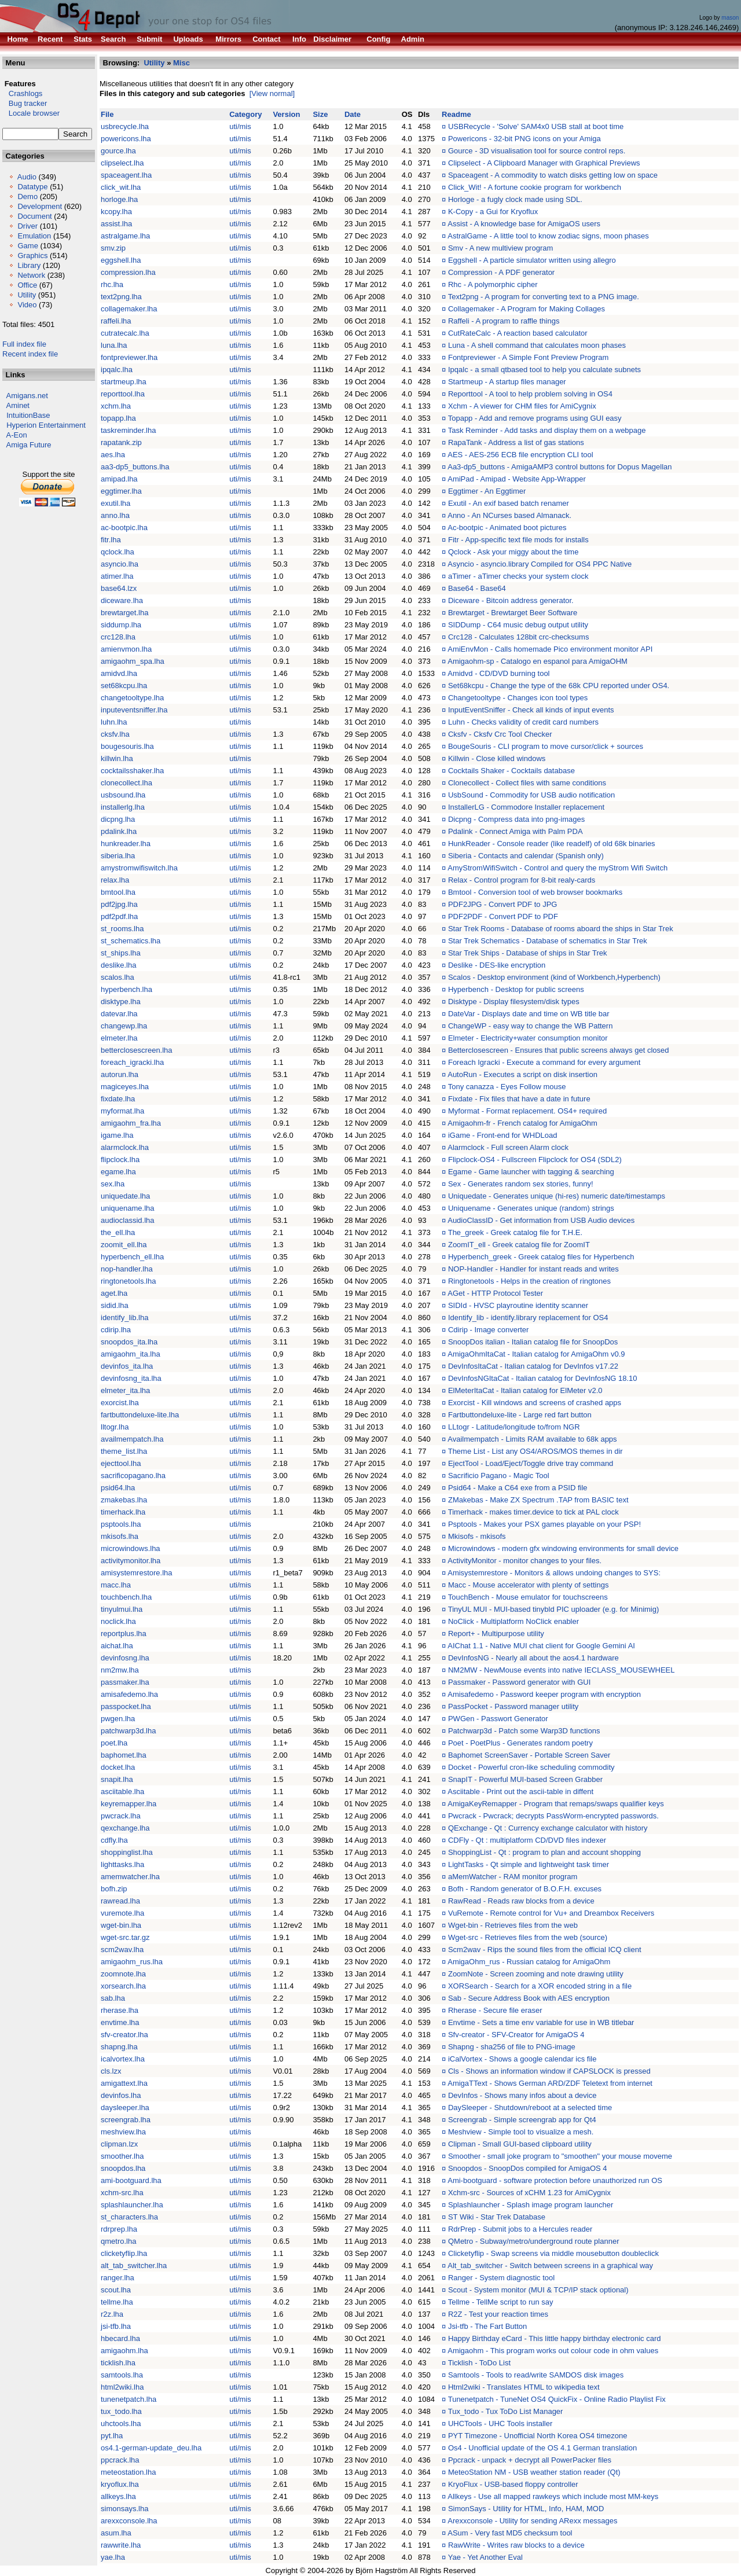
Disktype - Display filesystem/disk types (513, 1001)
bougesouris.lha (127, 746)
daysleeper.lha (125, 2107)
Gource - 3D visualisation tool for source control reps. (536, 150)
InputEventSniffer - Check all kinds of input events (531, 709)
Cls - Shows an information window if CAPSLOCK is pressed (549, 2071)
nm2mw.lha (120, 1670)
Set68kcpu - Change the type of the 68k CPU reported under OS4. (558, 685)
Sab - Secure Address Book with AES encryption (529, 1998)
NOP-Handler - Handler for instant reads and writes (533, 1269)
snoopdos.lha (123, 2168)
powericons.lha (126, 138)
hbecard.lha (120, 2338)
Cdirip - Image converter (488, 1329)
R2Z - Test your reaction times (498, 2314)
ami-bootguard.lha (131, 2180)
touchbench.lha (126, 1597)
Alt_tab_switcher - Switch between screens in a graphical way (550, 2265)
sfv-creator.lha (124, 2034)
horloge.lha (119, 199)
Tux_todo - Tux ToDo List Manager (505, 2411)
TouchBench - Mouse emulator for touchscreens (528, 1597)
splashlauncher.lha (132, 2204)
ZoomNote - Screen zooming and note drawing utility (535, 1973)
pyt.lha (112, 2435)
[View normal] (272, 93)
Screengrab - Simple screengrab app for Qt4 (522, 2119)
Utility (26, 295)
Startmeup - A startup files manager (507, 381)
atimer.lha (117, 576)
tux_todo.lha (121, 2411)
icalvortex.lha (123, 2059)
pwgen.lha (118, 1718)
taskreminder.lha (128, 430)
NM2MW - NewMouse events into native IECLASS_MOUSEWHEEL (561, 1670)
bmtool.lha (118, 892)
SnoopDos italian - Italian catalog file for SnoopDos (533, 1341)
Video (26, 304)
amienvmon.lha (126, 649)
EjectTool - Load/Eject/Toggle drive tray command (530, 1463)
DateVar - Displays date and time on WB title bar (529, 1013)
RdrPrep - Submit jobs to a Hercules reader (520, 2229)
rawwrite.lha (121, 2545)
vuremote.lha (122, 1913)
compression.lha (128, 272)
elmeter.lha (119, 1038)
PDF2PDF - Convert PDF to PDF (503, 916)
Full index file (24, 344)
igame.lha (117, 1135)
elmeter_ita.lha (125, 1390)
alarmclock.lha (125, 1147)
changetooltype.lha (132, 697)
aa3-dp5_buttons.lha (135, 466)
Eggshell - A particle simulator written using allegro (532, 260)
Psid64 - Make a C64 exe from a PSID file (518, 1487)
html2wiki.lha (122, 2387)
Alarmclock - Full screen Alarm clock (507, 1147)
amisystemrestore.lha (137, 1572)
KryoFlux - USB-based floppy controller (513, 2484)
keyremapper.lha (128, 1803)
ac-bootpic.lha (124, 527)
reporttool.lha (123, 393)
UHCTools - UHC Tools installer (500, 2423)
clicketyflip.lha (124, 2253)
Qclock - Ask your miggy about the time (513, 551)
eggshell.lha (121, 260)
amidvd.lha (119, 673)
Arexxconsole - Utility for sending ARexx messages (532, 2520)
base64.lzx (119, 588)
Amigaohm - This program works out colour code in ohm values (552, 2350)
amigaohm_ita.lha (130, 1354)
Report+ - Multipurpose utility (496, 1633)
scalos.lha (117, 977)
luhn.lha (114, 722)
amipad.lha (119, 479)
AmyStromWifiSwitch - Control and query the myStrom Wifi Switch (557, 867)
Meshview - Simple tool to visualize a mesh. (520, 2131)
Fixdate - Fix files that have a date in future (519, 1098)
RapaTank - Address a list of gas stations (516, 442)
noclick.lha (118, 1621)
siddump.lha (121, 624)
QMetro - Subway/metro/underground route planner (533, 2241)
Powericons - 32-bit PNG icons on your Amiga (524, 138)
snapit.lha (117, 1779)
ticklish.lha (118, 2362)
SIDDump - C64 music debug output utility (518, 624)
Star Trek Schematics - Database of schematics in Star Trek (547, 940)
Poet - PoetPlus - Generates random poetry (520, 1743)
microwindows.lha (130, 1548)
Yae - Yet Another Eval (485, 2557)
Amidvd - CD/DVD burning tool (498, 673)
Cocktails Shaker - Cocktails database (511, 770)
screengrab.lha (126, 2119)
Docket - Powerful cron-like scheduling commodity (531, 1767)
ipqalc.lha (117, 369)
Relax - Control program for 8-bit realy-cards (521, 880)
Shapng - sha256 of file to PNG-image (511, 2046)
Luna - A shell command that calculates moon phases (537, 345)
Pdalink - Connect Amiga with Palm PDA (515, 831)
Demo (27, 196)
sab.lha (113, 1998)
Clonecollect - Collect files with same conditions (527, 782)
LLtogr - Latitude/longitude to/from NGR (514, 1427)
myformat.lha (122, 1111)
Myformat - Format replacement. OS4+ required (527, 1111)
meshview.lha (123, 2131)
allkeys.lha (118, 2496)
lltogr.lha (115, 1427)
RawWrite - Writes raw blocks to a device (516, 2545)
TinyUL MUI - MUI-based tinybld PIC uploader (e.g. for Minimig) (553, 1609)
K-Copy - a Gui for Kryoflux (493, 211)
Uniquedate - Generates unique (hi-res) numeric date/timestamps (556, 1196)
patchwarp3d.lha (128, 1730)
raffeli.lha (116, 321)
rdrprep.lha (119, 2229)
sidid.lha (115, 1305)
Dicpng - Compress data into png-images (516, 819)
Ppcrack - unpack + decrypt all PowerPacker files (529, 2460)
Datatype (32, 186)
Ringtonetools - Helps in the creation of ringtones (529, 1281)
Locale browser (31, 113)
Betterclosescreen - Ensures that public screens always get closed (558, 1050)
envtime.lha (120, 2022)
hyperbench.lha (126, 989)
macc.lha (116, 1585)
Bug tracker (24, 103)
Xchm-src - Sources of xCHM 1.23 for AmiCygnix (529, 2192)
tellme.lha (117, 2302)
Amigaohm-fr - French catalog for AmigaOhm (522, 1123)
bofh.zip (114, 1888)
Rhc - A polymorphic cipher (493, 284)
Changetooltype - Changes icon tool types (518, 697)
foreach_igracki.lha (132, 1062)
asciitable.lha (122, 1791)
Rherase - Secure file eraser (495, 2010)
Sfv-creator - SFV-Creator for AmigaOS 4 (516, 2034)
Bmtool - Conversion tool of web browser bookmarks (535, 892)
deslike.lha (118, 965)
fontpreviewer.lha (129, 357)
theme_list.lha (124, 1451)
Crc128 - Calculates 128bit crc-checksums (518, 637)
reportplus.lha (123, 1633)
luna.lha (114, 345)
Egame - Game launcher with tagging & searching (531, 1171)
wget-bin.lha (121, 1925)
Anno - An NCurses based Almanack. (509, 515)
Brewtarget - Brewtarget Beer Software (512, 612)
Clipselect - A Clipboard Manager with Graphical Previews (544, 163)
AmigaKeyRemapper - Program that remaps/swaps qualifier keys (555, 1803)
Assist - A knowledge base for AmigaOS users (523, 223)
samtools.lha (122, 2375)
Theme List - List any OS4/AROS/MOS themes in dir (535, 1451)
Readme (456, 114)
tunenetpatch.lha (128, 2399)
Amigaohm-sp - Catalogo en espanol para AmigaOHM (537, 661)
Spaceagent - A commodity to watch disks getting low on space (553, 175)
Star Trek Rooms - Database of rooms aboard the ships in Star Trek (560, 928)
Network (31, 275)
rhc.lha (112, 284)
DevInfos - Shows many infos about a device (522, 2095)
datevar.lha (119, 1013)
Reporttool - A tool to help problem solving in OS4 (530, 393)
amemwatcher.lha (130, 1876)
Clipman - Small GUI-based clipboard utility (520, 2144)
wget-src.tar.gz (125, 1937)
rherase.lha (119, 2010)
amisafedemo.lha (129, 1694)
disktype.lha (121, 1001)
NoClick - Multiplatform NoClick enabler (513, 1621)
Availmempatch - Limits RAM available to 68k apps (532, 1439)
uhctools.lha (121, 2423)
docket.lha (118, 1767)
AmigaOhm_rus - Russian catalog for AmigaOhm (528, 1961)
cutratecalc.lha (125, 333)
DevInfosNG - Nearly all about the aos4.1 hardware (533, 1657)
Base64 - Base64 (477, 588)
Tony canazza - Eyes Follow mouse (507, 1086)
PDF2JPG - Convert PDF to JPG (502, 904)
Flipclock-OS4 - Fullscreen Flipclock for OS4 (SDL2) (535, 1159)
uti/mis (240, 126)
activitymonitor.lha (130, 1560)
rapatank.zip (121, 442)
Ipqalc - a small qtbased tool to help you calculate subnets (544, 369)
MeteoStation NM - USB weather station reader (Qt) (534, 2472)
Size (320, 114)
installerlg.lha (123, 807)
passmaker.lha (125, 1682)
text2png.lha (121, 296)
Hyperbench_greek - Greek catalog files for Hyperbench (541, 1256)
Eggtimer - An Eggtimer (487, 491)
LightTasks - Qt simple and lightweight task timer (528, 1864)
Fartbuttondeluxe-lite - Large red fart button (520, 1414)
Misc (181, 62)
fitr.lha (111, 539)
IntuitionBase (28, 415)
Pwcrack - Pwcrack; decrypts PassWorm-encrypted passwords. (553, 1815)
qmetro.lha (118, 2241)
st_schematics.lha (130, 940)
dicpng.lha (118, 819)
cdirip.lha (116, 1329)
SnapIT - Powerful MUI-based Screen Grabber (525, 1779)
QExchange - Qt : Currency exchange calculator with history (548, 1828)
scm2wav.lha (122, 1949)
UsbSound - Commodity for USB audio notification (531, 795)
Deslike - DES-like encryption (496, 965)
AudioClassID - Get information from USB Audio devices (540, 1220)
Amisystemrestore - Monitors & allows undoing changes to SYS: (554, 1572)
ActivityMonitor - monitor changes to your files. (524, 1560)
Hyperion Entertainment (46, 425)
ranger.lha (117, 2277)
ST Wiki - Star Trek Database (496, 2217)
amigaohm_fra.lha (131, 1123)
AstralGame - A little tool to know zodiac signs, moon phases (548, 235)
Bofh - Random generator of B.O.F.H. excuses (524, 1888)
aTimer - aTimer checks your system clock (518, 576)
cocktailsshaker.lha (132, 770)
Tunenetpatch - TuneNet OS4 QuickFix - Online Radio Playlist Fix (557, 2399)
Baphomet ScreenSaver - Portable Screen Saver (529, 1755)
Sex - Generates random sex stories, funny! (520, 1183)
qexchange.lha (125, 1828)
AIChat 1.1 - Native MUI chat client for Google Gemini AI (541, 1645)
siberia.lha (118, 855)
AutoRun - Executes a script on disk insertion (522, 1074)
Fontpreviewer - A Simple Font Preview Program (528, 357)
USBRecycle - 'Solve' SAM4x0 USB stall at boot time (535, 126)
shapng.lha (119, 2046)
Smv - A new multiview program (500, 248)
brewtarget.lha (124, 612)
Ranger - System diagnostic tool (501, 2277)
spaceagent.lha (126, 175)
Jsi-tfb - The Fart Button (487, 2326)
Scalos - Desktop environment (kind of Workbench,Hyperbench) (554, 977)
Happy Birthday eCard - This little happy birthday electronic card (554, 2338)
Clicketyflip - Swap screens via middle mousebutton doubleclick (553, 2253)
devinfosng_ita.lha (131, 1378)
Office (27, 285)
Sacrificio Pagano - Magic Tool (498, 1475)
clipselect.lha (122, 163)
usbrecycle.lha (125, 126)
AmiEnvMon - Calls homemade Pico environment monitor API (549, 649)
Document (34, 216)
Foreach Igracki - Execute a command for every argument (544, 1062)
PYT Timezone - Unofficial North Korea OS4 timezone (538, 2435)
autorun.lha (119, 1074)
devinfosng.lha (125, 1657)
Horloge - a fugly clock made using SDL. (515, 199)
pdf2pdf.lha (119, 916)
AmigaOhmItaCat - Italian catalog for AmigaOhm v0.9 (536, 1354)
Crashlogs (22, 93)
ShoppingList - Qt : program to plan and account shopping (544, 1852)
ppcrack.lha (120, 2460)
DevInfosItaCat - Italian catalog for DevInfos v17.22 (533, 1366)
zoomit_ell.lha (124, 1244)
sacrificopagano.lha (133, 1475)
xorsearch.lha (123, 1986)
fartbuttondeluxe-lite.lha (140, 1414)
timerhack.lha (123, 1512)
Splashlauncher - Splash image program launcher (530, 2204)
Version (286, 114)
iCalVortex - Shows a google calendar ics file (522, 2059)
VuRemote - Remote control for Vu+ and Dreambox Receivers (551, 1913)
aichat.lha (117, 1645)
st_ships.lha (121, 953)
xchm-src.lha (122, 2192)
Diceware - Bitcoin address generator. (511, 600)
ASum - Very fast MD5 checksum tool (509, 2533)
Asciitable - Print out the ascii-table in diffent (520, 1791)
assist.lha (116, 223)
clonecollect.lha (126, 782)
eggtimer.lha (121, 491)
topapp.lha (118, 418)
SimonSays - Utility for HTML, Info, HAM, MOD (526, 2508)
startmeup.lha (123, 381)
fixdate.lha (118, 1098)
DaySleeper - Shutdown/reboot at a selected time (530, 2107)
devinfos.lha (121, 2095)
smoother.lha (122, 2156)
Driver (27, 226)
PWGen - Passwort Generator (498, 1718)
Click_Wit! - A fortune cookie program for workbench (534, 187)
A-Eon (16, 435)
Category (245, 114)
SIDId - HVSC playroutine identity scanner (518, 1305)
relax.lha (115, 880)
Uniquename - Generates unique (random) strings (531, 1208)
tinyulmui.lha (121, 1609)
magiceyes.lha (125, 1086)
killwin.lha (117, 758)
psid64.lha (118, 1487)
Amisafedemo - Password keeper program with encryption (544, 1694)
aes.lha (113, 454)
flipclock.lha (120, 1159)
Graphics (32, 255)
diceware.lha (122, 600)
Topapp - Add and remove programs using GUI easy (535, 418)
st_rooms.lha (122, 928)
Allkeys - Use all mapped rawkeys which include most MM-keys (552, 2496)
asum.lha (116, 2533)
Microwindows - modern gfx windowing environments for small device (563, 1548)
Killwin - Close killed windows (496, 758)
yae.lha (113, 2557)
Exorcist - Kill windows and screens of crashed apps (534, 1402)
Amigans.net (27, 395)
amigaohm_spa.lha (132, 661)
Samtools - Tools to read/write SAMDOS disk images (535, 2375)
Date (352, 114)
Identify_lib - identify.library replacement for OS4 (528, 1317)
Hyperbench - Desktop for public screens (516, 989)
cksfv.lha (115, 734)
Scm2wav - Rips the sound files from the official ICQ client (544, 1949)
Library (29, 265)
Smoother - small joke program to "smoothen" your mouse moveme (560, 2156)
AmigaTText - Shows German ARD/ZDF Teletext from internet (549, 2083)
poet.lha (114, 1743)
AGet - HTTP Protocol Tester (495, 1293)
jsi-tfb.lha (116, 2326)
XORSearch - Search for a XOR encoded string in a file (540, 1986)
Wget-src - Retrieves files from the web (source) (527, 1937)
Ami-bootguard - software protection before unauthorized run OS (554, 2180)
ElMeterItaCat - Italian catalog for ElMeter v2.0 (525, 1390)
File (107, 114)
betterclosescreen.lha (137, 1050)
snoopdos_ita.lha (129, 1341)
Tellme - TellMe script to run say (500, 2302)
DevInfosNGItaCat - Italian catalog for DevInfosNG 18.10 (542, 1378)
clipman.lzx (119, 2144)
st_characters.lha (129, 2217)
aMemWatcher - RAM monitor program (512, 1876)
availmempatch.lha (132, 1439)
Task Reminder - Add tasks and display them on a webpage (547, 430)
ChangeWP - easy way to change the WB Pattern (530, 1025)
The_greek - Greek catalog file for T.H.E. (515, 1232)
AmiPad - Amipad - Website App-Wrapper (516, 479)
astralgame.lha (125, 235)
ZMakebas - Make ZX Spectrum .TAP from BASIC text (538, 1499)
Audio (26, 176)
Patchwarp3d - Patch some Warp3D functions (524, 1730)
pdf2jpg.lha (119, 904)
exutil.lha (115, 503)
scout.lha (116, 2289)
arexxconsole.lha (129, 2520)
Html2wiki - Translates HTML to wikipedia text (524, 2387)
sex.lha (112, 1183)
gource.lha (118, 150)
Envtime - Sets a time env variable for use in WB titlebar (541, 2022)
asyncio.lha (119, 564)
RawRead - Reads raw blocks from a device (521, 1901)
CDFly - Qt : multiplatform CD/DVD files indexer (527, 1840)
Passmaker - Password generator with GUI (519, 1682)
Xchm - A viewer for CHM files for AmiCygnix (522, 406)
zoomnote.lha (123, 1973)
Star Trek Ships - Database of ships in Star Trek (527, 953)
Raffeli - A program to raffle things (503, 321)
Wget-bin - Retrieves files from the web (513, 1925)
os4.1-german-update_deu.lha (151, 2447)
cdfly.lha (114, 1840)
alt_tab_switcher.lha (134, 2265)
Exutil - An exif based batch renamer (508, 503)
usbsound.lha (123, 795)
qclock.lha (117, 551)
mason (730, 17)
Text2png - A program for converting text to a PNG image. (543, 296)
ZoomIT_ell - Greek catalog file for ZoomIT (519, 1244)
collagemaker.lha (129, 308)
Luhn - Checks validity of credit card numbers (523, 722)
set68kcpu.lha (124, 685)
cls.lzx (111, 2071)
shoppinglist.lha (127, 1852)
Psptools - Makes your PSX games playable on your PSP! (544, 1524)
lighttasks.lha (122, 1864)
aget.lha (114, 1293)
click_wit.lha (121, 187)
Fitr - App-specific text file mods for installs (518, 539)
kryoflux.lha (120, 2484)
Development (39, 206)
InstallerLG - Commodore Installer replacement (526, 807)
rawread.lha (120, 1901)
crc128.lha (118, 637)
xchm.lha (116, 406)
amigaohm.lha (124, 2350)
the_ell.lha (118, 1232)
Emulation (34, 235)
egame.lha (118, 1171)
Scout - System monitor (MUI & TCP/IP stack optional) (538, 2289)
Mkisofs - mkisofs (477, 1536)
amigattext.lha (124, 2083)
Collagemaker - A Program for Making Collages (526, 308)
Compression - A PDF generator (501, 272)
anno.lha (115, 515)
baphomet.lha (123, 1755)
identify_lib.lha (124, 1317)
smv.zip (113, 248)
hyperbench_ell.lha (132, 1256)
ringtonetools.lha (128, 1281)
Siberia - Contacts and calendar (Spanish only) (526, 855)
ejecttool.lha (121, 1463)
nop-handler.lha (127, 1269)
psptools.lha (121, 1524)
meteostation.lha (128, 2472)
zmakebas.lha (124, 1499)
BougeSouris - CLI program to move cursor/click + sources (545, 746)
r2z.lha (112, 2314)
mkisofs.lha (119, 1536)
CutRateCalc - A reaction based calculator (518, 333)
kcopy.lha (116, 211)
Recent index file (30, 354)
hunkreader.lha (126, 843)
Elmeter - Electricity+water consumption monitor (528, 1038)
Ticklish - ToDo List (479, 2362)
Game (27, 245)
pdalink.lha (119, 831)
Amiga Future (29, 444)
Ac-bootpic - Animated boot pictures (506, 527)
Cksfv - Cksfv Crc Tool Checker (500, 734)
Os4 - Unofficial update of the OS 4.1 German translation (542, 2447)
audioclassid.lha (128, 1220)
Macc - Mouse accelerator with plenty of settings (528, 1585)
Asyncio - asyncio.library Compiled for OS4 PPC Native (539, 564)
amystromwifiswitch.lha (139, 867)
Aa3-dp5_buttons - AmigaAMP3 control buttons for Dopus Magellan (559, 466)
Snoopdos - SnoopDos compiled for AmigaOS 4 (527, 2168)
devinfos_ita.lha (127, 1366)
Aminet (18, 405)
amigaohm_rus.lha (132, 1961)
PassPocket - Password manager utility (513, 1706)
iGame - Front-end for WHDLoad (502, 1135)
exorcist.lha (120, 1402)
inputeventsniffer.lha (134, 709)
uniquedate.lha (125, 1196)
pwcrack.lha (121, 1815)
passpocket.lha (126, 1706)
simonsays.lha (124, 2508)
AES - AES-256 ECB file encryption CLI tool (520, 454)
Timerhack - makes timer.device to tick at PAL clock (533, 1512)
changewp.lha (124, 1025)
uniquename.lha (128, 1208)
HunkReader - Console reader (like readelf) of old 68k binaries (551, 843)
